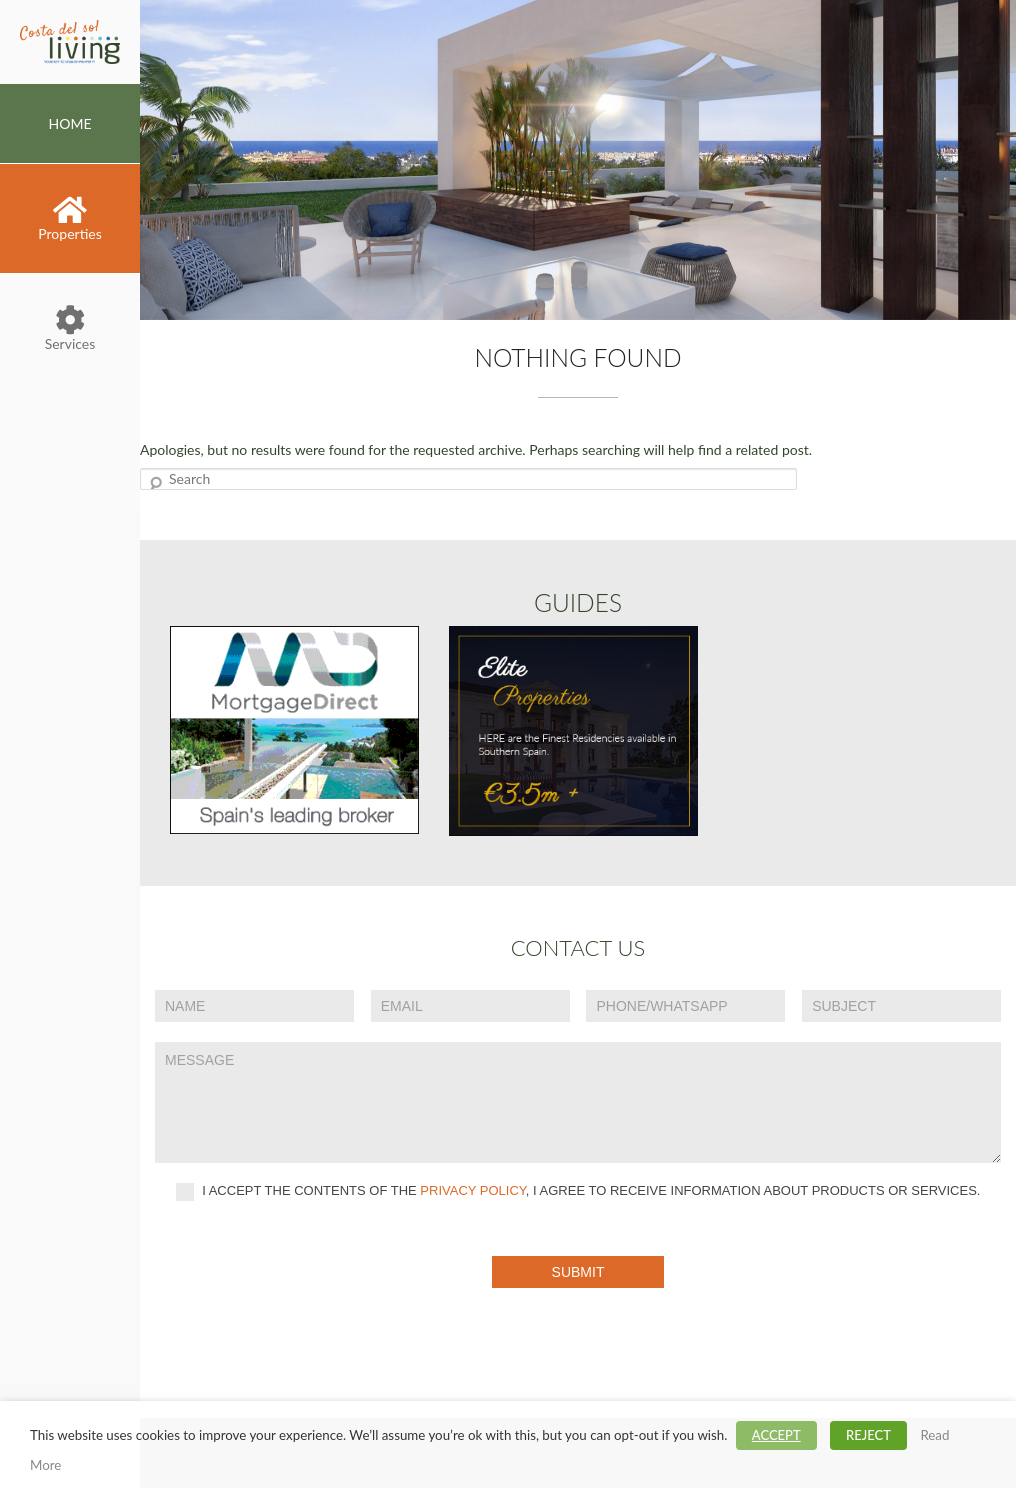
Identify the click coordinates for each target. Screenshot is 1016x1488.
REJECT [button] (868, 1435)
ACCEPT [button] (776, 1435)
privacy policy (473, 1191)
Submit (578, 1272)
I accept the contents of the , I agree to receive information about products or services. (578, 1192)
